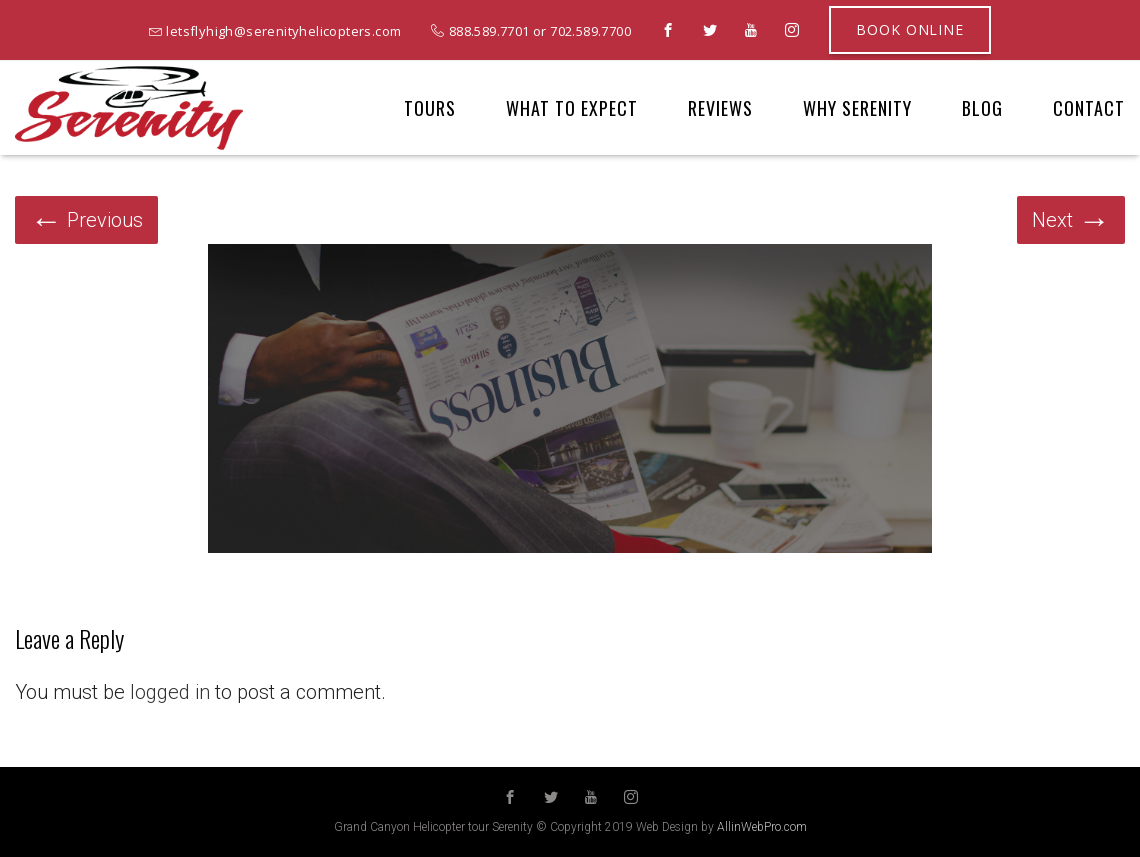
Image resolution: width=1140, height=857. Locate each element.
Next (1071, 220)
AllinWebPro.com (762, 827)
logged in (170, 692)
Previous (86, 220)
